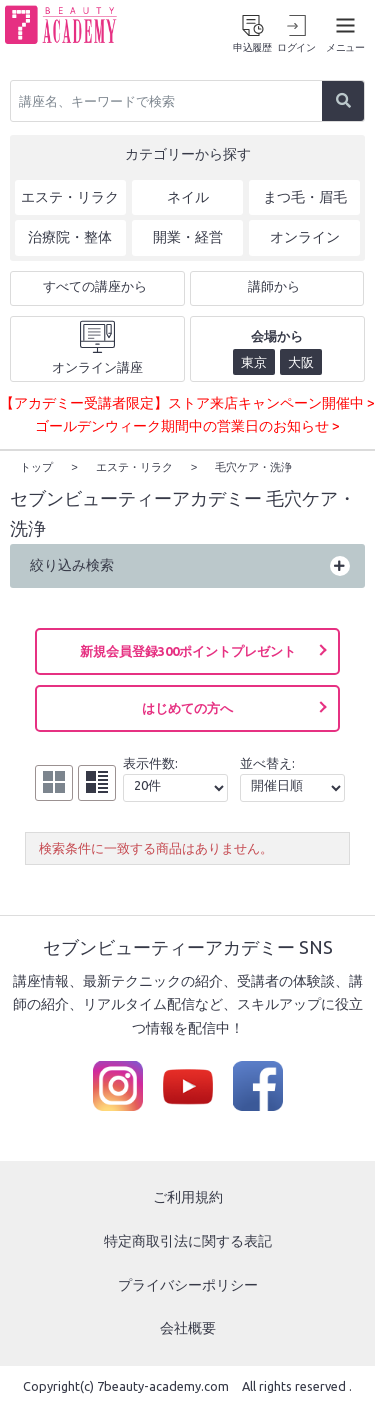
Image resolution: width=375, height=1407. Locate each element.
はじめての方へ (187, 707)
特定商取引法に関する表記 (188, 1240)
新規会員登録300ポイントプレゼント (188, 650)
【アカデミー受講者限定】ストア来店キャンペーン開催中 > (187, 403)
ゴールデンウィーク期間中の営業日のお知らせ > (187, 426)
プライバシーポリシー (188, 1284)
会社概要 (188, 1327)
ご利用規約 (188, 1196)
